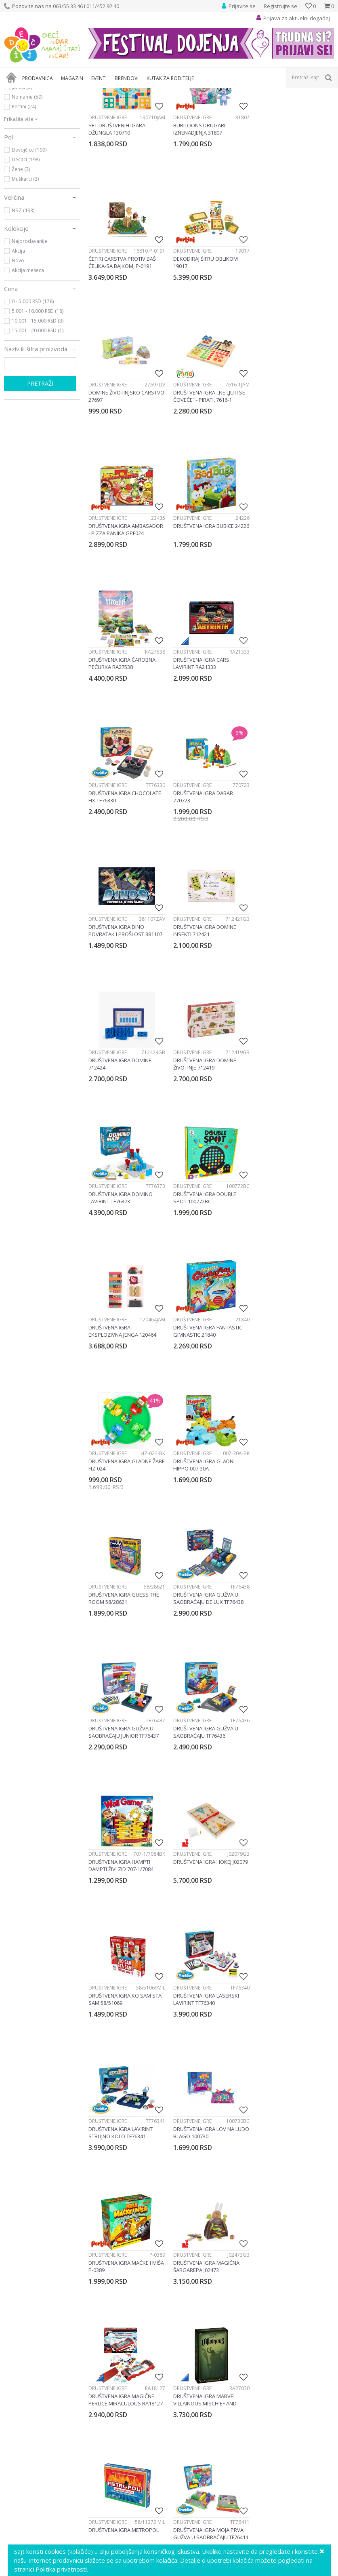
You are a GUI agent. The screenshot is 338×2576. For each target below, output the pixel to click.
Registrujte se (280, 6)
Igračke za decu (75, 93)
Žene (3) (21, 257)
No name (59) (27, 184)
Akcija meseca (28, 358)
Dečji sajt (14, 93)
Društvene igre (33, 126)
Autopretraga (252, 106)
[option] (45, 2395)
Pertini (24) (24, 194)
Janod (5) (22, 175)
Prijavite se (258, 2477)
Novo (18, 348)
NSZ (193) (23, 298)
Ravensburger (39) (32, 155)
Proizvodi (41, 93)
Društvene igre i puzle (124, 93)
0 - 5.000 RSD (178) (33, 389)
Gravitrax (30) (27, 165)
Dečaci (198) (26, 247)
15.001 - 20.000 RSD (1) (37, 418)
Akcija (18, 338)
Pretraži (40, 471)
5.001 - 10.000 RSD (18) (37, 399)
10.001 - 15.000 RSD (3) (37, 408)
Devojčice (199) (29, 237)
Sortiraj (288, 106)
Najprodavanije (29, 329)
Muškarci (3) (25, 267)
